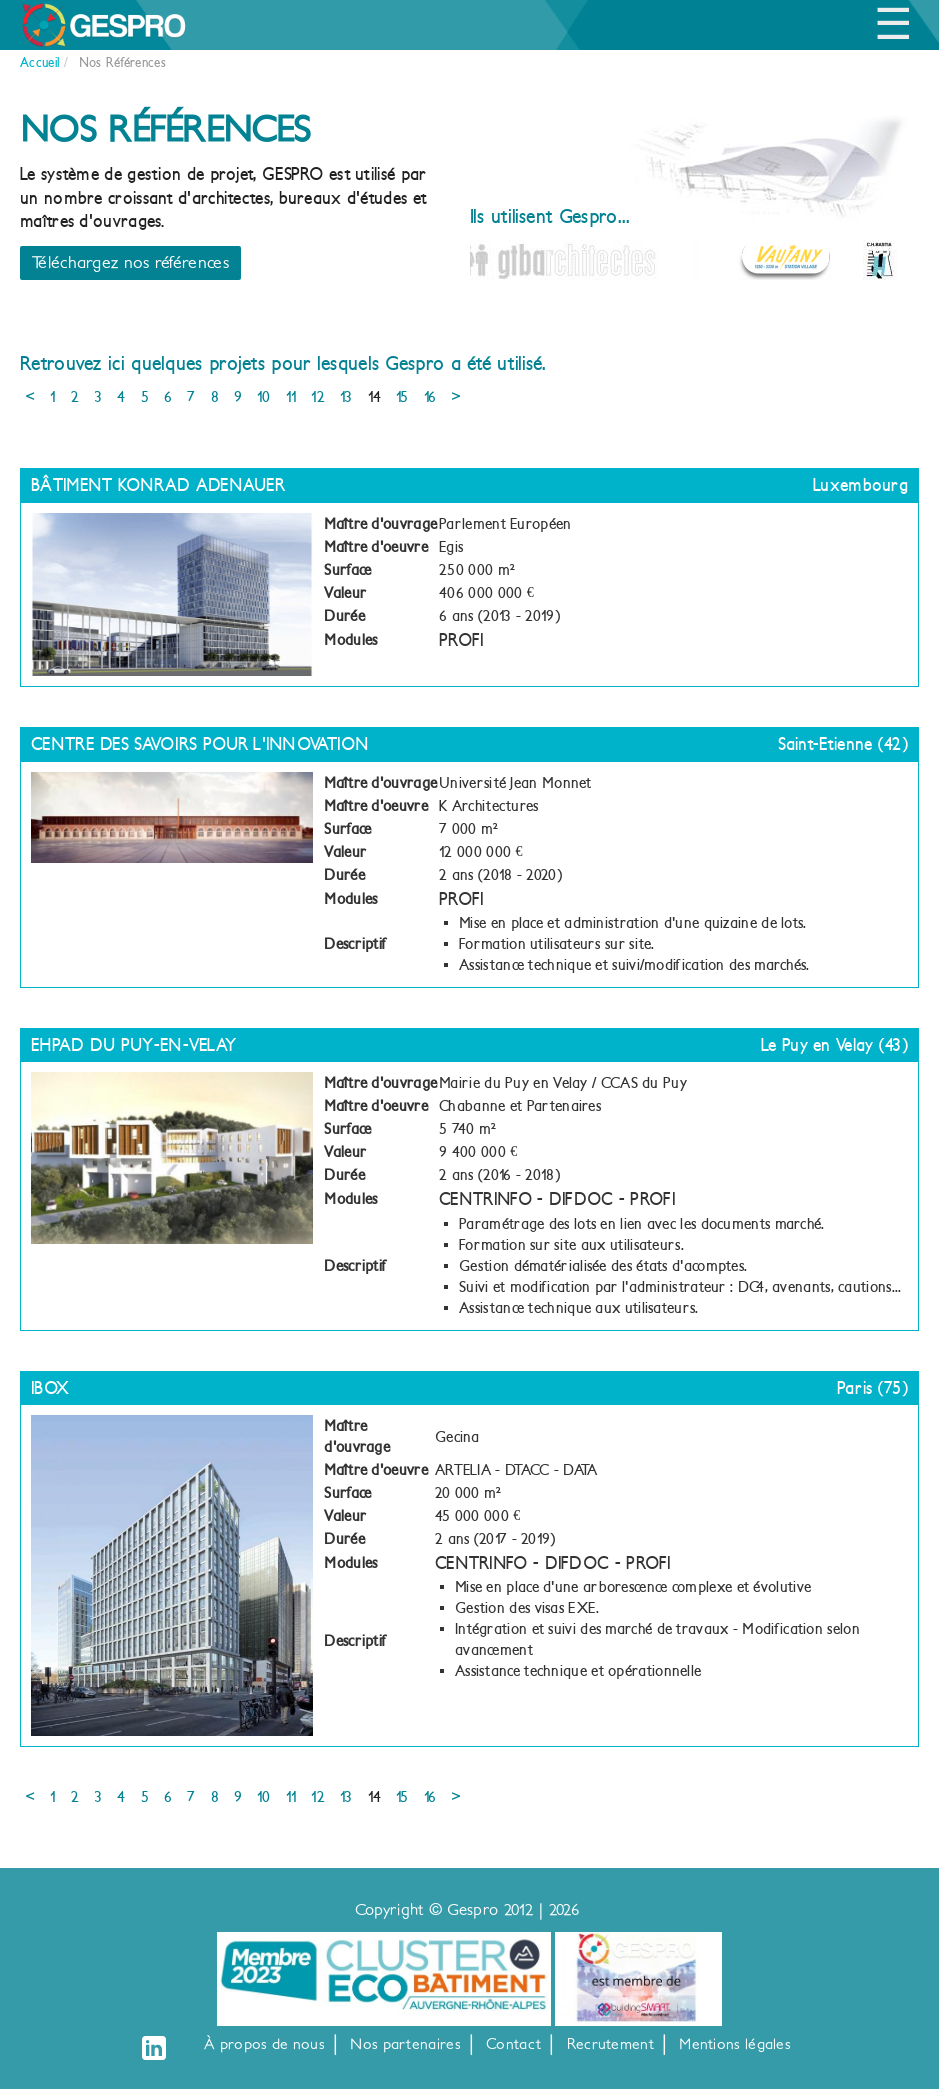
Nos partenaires (405, 2044)
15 (402, 397)
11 (291, 397)
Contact (513, 2044)
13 (346, 397)
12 (318, 397)
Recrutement (610, 2044)
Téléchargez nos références (130, 262)
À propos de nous (264, 2044)
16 (430, 397)
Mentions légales (735, 2044)
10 (264, 397)
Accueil (39, 62)
